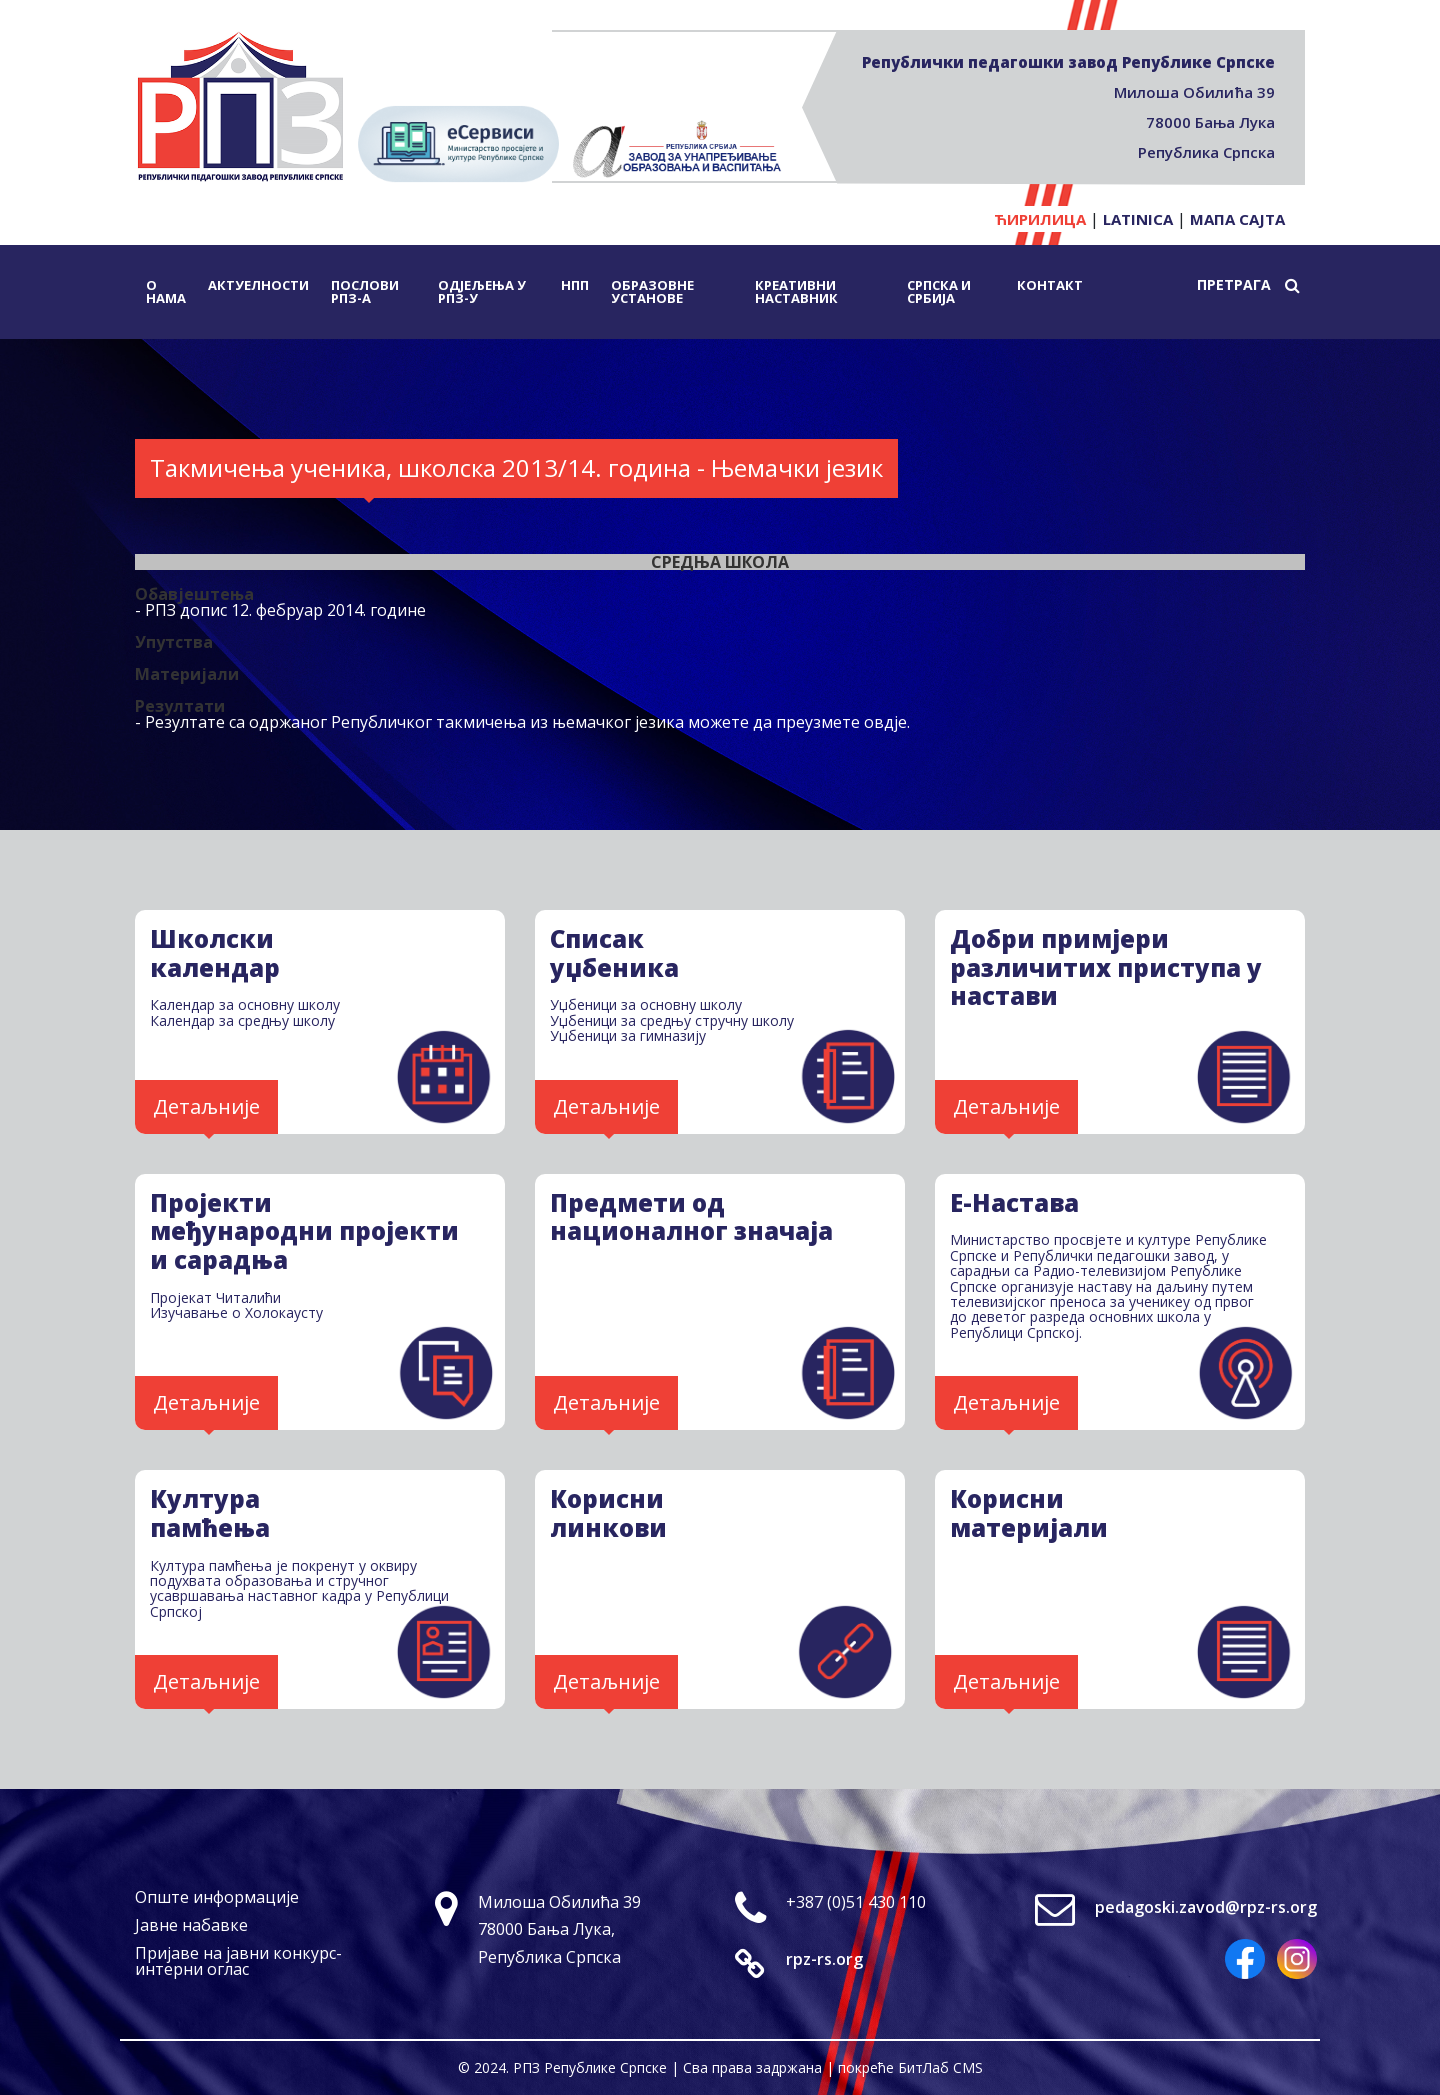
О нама (166, 291)
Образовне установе (652, 291)
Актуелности (258, 285)
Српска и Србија (939, 291)
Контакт (1050, 285)
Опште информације (217, 1897)
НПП (575, 285)
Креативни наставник (796, 291)
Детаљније (206, 1106)
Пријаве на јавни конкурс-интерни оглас (238, 1961)
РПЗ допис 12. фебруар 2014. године (285, 610)
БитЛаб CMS (940, 2067)
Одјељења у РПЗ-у (482, 291)
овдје (885, 722)
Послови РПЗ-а (365, 291)
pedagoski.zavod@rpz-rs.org (1206, 1907)
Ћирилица (1040, 219)
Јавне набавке (191, 1925)
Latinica (1138, 219)
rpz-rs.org (824, 1959)
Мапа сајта (1237, 219)
